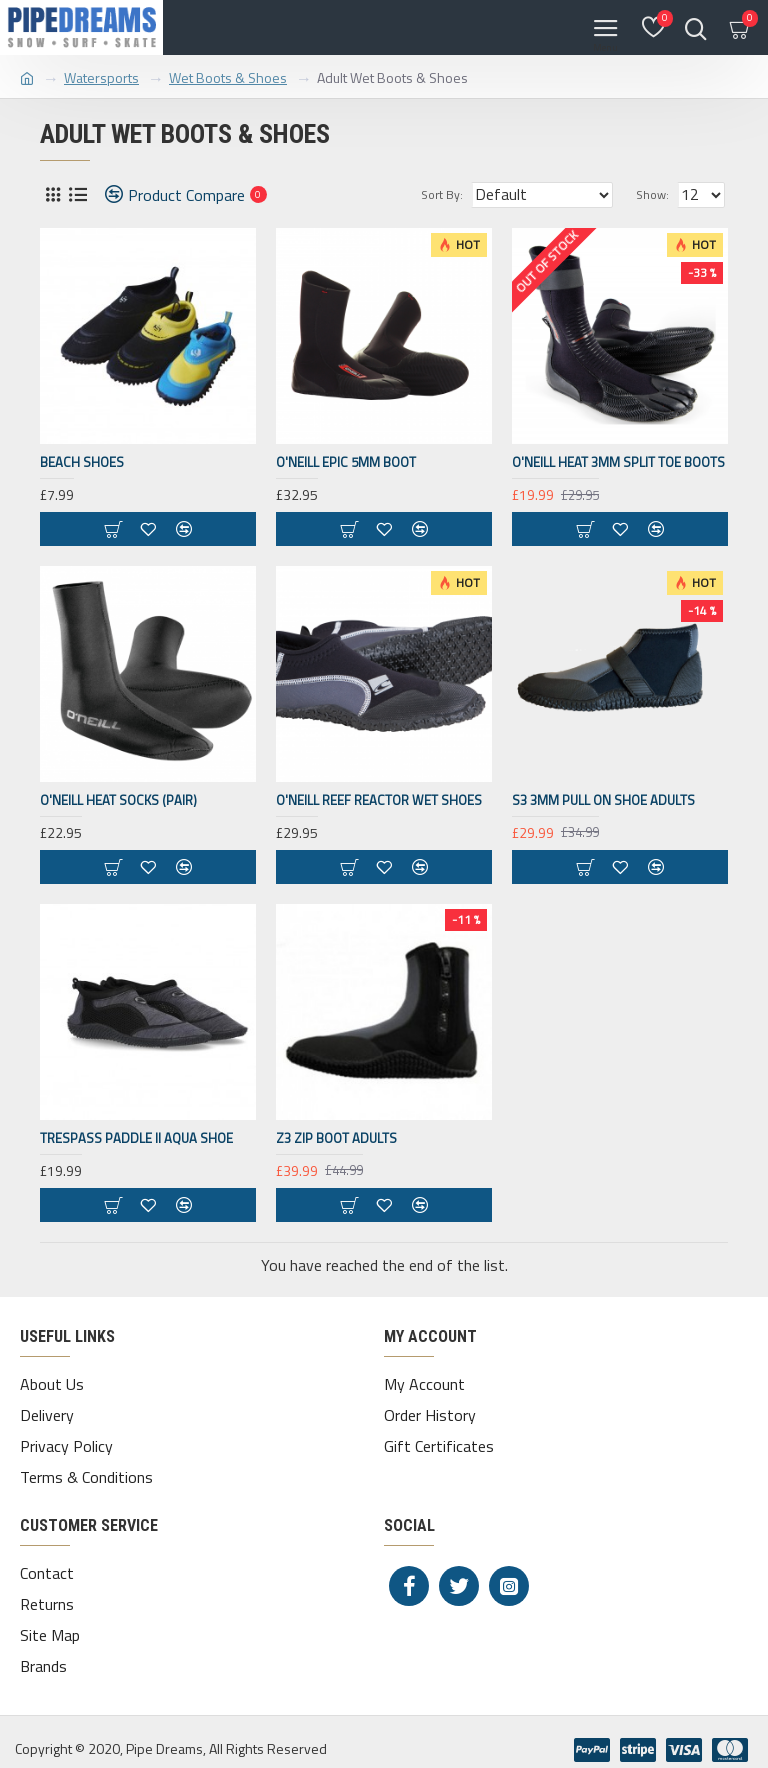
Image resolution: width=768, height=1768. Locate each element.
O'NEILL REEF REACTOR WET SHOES (379, 800)
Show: (652, 194)
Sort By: (442, 194)
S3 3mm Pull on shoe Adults (603, 800)
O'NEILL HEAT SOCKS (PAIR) (118, 800)
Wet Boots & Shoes (228, 77)
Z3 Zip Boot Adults (336, 1138)
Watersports (101, 77)
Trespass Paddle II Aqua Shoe (136, 1138)
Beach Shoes (82, 462)
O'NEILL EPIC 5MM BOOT (346, 462)
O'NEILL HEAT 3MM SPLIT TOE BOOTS (618, 462)
